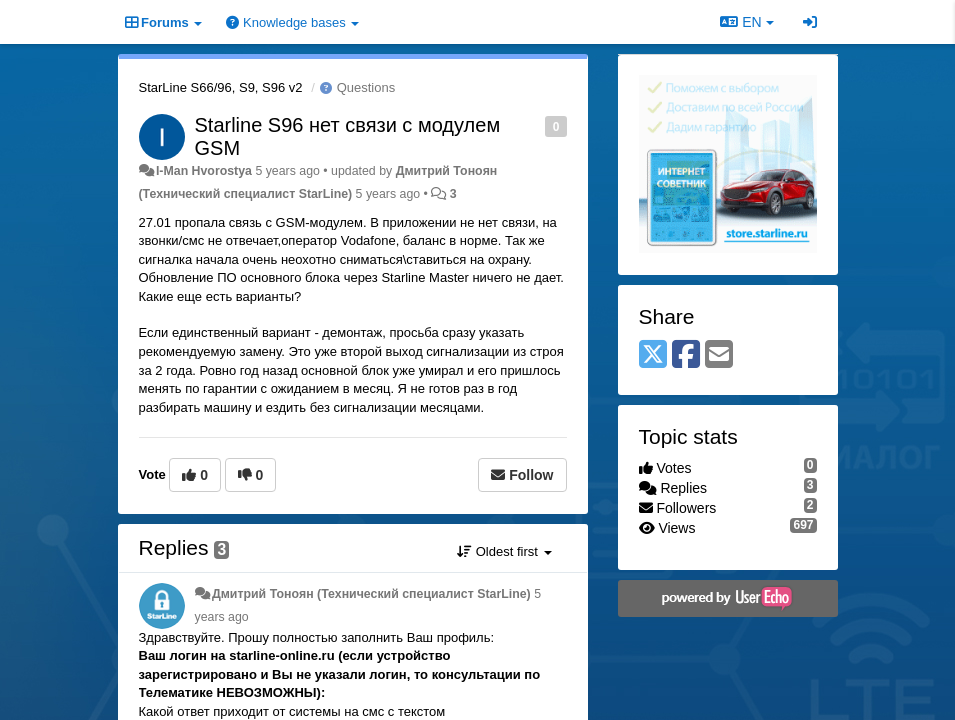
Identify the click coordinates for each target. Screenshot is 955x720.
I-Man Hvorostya (204, 171)
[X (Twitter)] (653, 355)
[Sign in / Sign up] (810, 22)
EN (746, 22)
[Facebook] (686, 355)
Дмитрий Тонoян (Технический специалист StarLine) (371, 594)
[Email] (719, 355)
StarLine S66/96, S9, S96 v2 (221, 87)
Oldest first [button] (504, 551)
